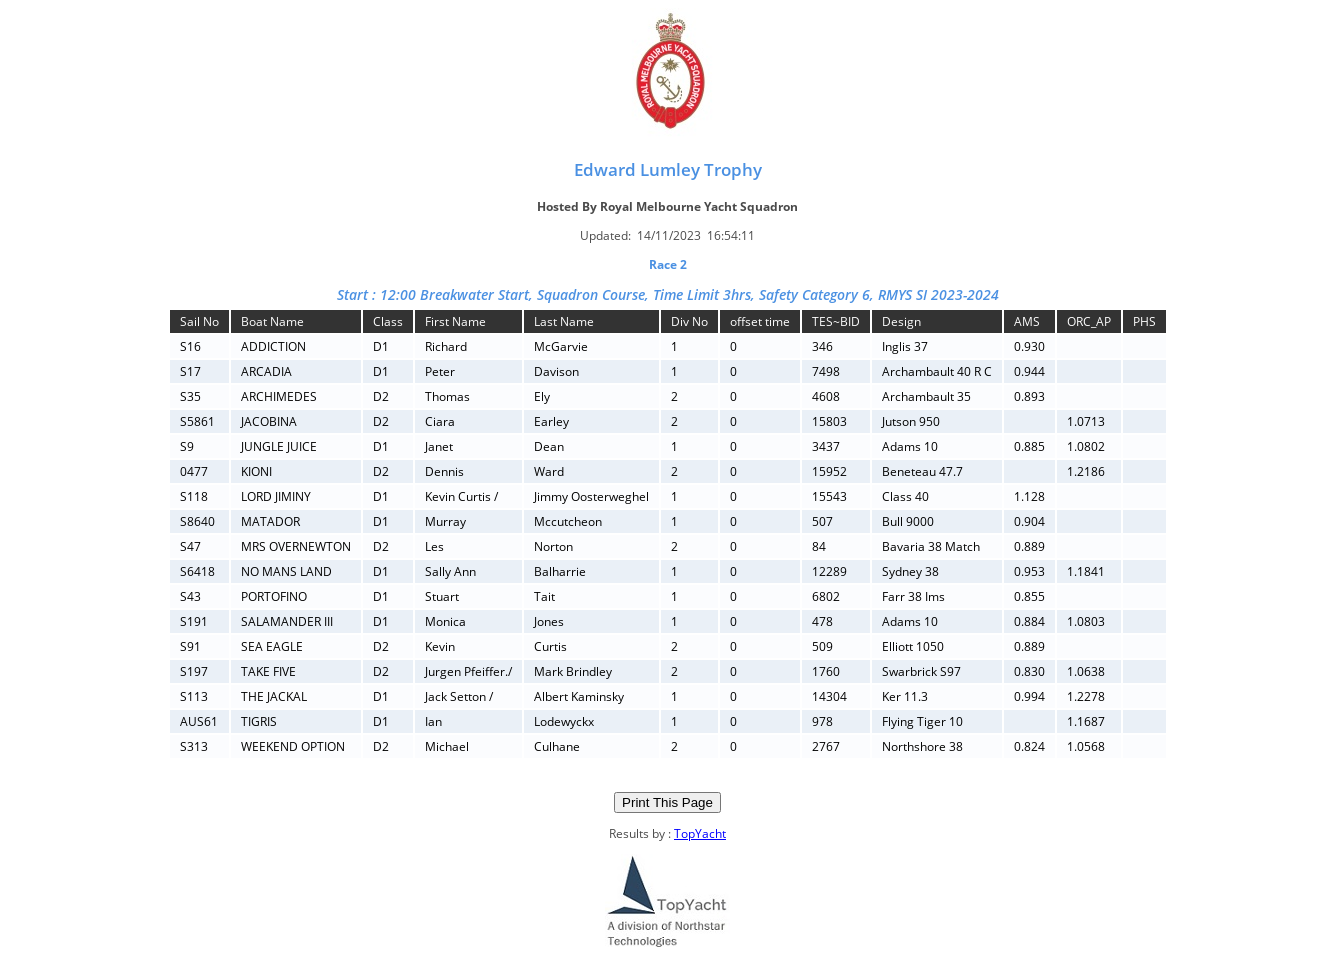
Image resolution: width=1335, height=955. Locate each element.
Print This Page (667, 802)
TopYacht (700, 833)
